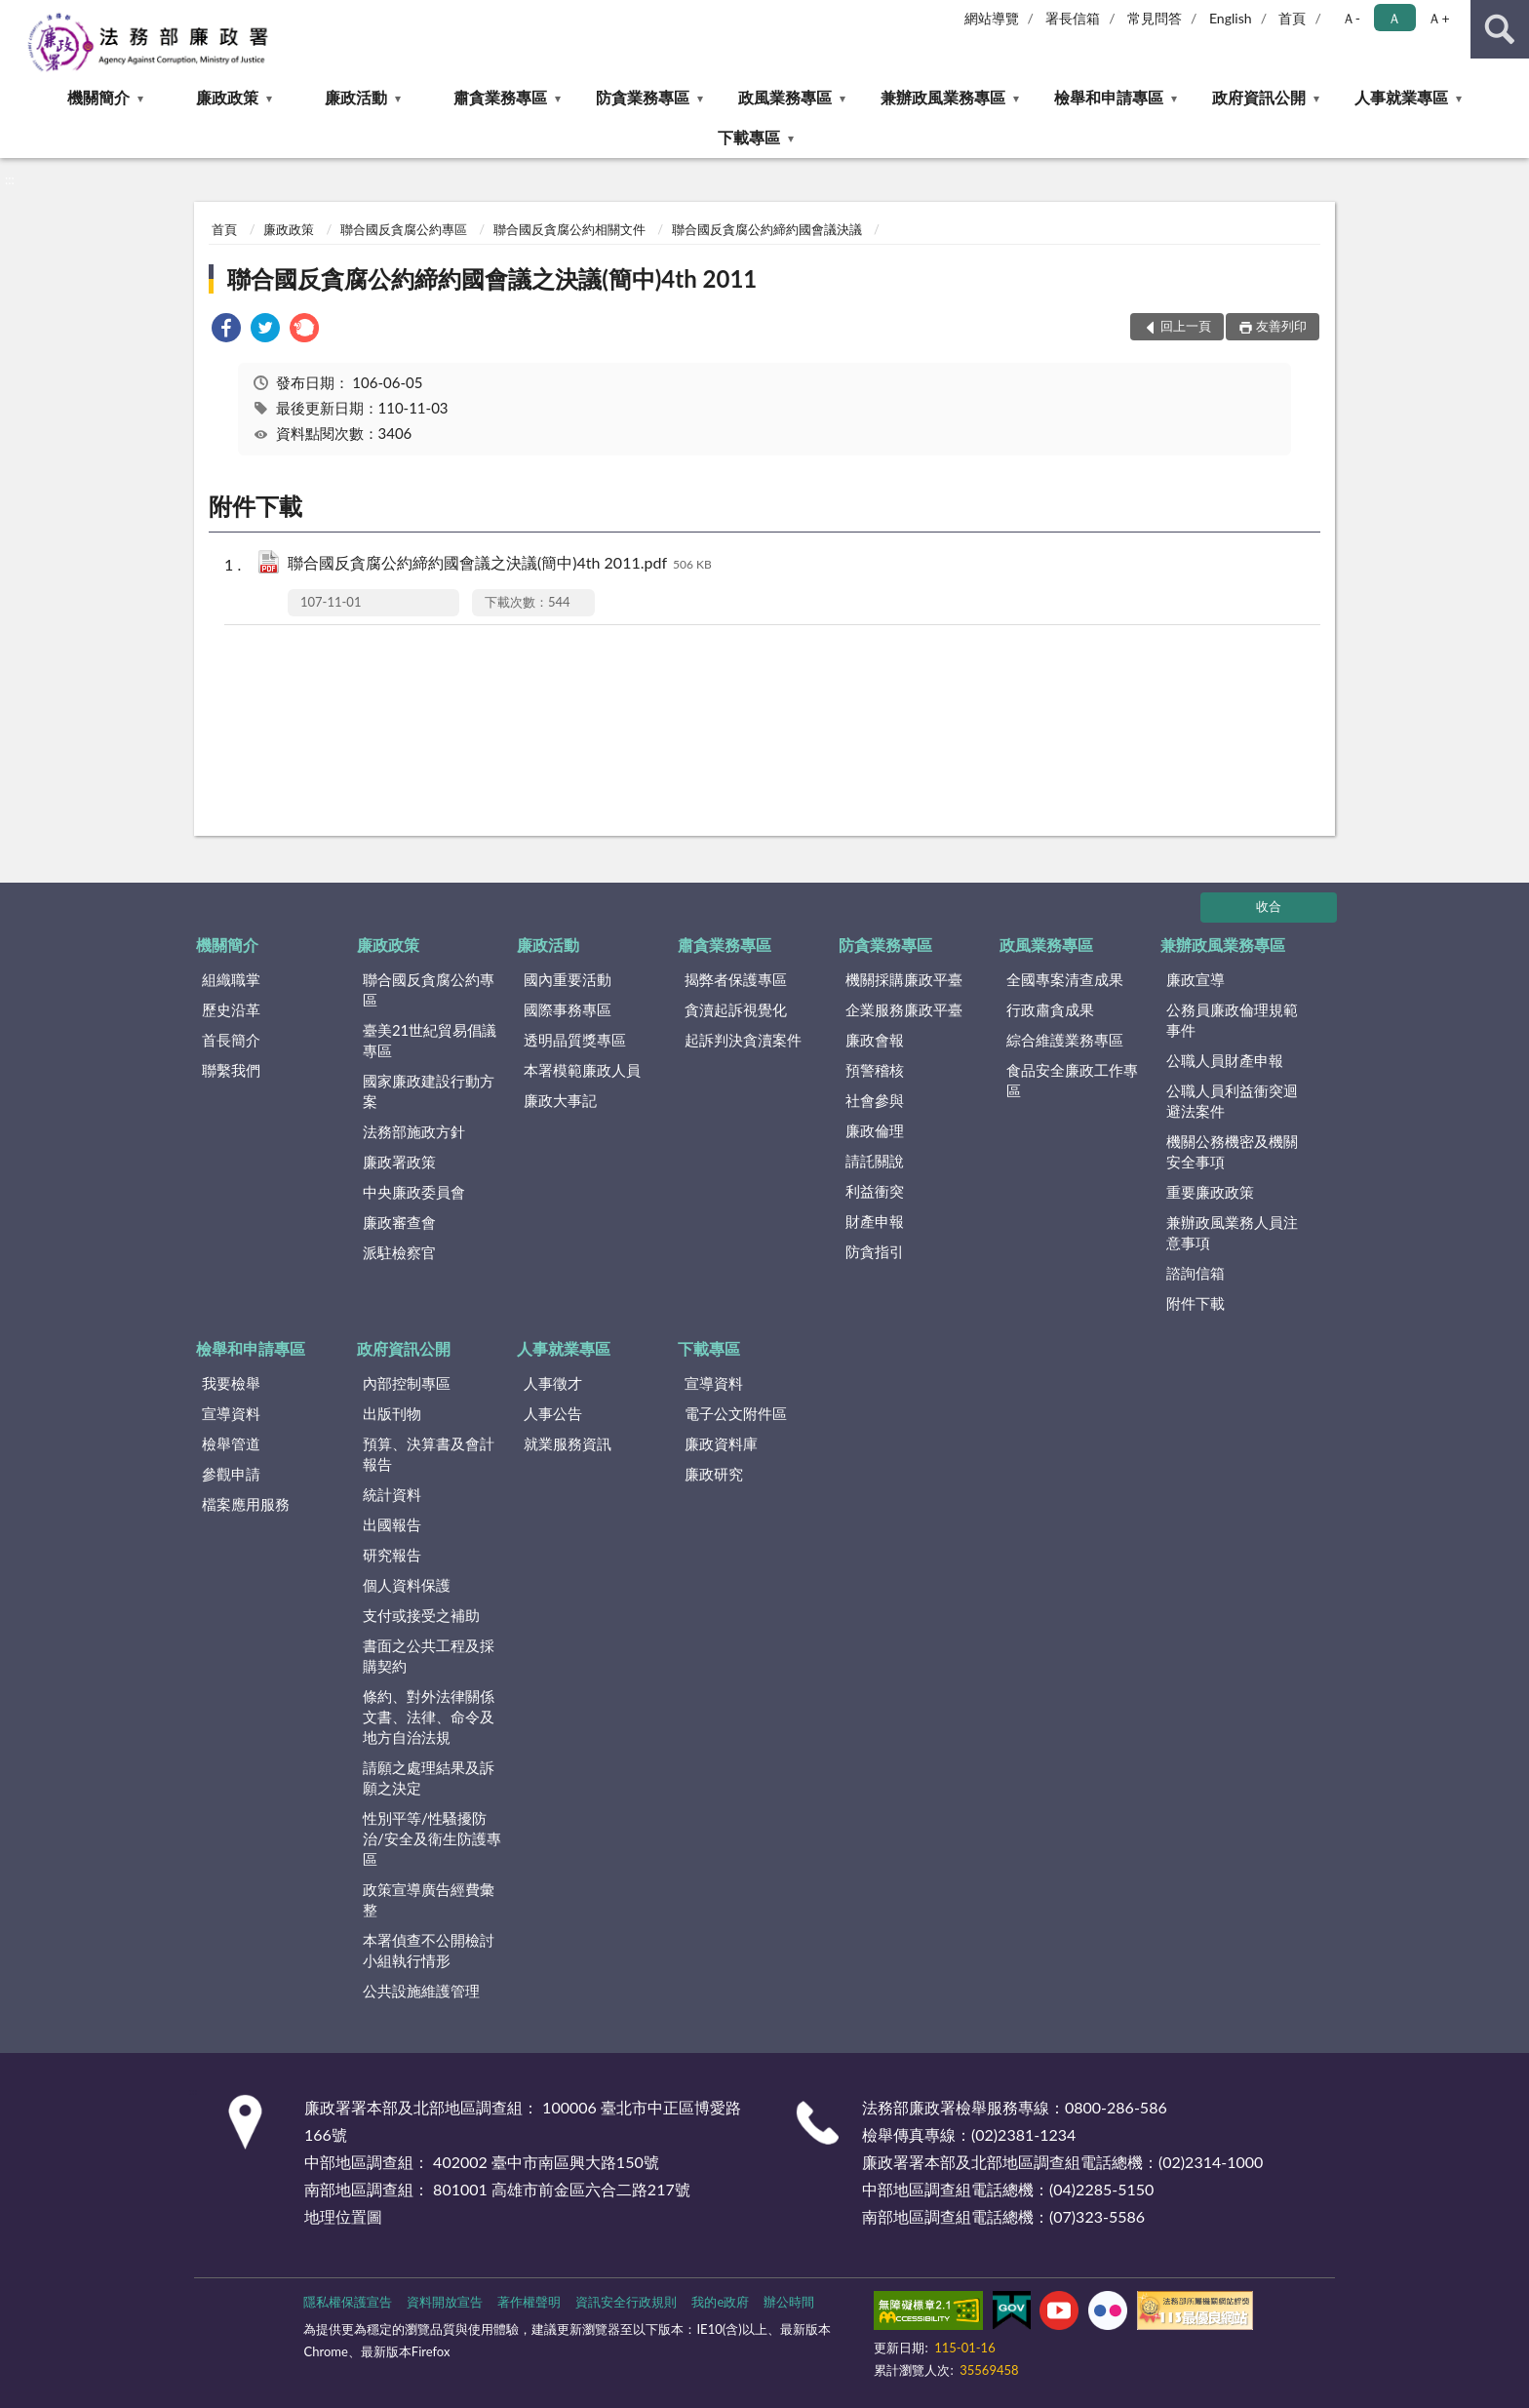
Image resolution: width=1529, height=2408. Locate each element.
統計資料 (392, 1494)
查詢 (1499, 29)
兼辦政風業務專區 (943, 97)
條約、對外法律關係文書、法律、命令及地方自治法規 (428, 1716)
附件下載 (1195, 1303)
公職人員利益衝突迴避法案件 (1232, 1101)
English (1230, 18)
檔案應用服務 (246, 1504)
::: (15, 14)
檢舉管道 (231, 1443)
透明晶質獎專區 (575, 1039)
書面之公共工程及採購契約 (428, 1656)
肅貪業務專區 (500, 97)
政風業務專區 (785, 97)
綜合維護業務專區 (1064, 1039)
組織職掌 (231, 979)
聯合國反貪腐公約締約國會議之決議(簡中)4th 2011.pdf (500, 564)
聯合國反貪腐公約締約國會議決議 (767, 229)
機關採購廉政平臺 (903, 979)
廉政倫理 (874, 1130)
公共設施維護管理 (421, 1990)
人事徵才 (553, 1383)
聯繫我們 (231, 1070)
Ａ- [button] (1351, 18)
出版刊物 (392, 1413)
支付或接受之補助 (421, 1615)
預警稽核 (874, 1070)
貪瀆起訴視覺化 (736, 1009)
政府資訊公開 (1259, 97)
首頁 (1292, 18)
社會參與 (874, 1100)
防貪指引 (874, 1251)
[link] (226, 330)
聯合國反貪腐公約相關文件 (569, 229)
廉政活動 (356, 97)
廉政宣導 (1195, 979)
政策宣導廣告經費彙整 (428, 1899)
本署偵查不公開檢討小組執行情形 (428, 1950)
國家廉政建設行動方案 (428, 1091)
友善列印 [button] (1281, 326)
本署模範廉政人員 (582, 1070)
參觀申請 (231, 1473)
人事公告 (553, 1413)
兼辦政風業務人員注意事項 (1232, 1232)
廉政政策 (227, 97)
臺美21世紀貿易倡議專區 (429, 1040)
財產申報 (874, 1221)
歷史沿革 (231, 1009)
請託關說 (874, 1160)
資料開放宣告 (445, 2301)
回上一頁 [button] (1185, 326)
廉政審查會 (399, 1222)
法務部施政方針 (414, 1131)
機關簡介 (98, 97)
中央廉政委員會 (414, 1192)
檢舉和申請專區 (1108, 97)
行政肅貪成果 (1050, 1009)
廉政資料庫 (721, 1443)
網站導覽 (991, 18)
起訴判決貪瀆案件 (743, 1039)
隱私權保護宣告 (347, 2301)
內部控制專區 (407, 1383)
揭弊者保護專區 (736, 979)
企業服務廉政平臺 (903, 1009)
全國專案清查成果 (1064, 979)
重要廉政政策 (1210, 1192)
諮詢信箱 (1195, 1273)
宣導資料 (231, 1413)
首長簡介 (231, 1039)
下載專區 (749, 137)
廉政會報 (874, 1039)
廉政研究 (714, 1473)
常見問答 (1154, 18)
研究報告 (392, 1554)
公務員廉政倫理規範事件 (1232, 1020)
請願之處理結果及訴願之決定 (428, 1777)
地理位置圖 (343, 2216)
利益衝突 (874, 1191)
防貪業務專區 (642, 97)
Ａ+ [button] (1438, 18)
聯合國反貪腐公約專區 (403, 229)
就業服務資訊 (567, 1443)
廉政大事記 (560, 1100)
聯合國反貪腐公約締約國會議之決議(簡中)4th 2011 (492, 278)
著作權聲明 (529, 2301)
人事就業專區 (1401, 97)
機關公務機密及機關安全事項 (1232, 1151)
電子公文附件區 (736, 1413)
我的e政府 (720, 2301)
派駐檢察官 (399, 1252)
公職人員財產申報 (1224, 1060)
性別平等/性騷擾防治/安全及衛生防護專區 (432, 1838)
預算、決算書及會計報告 (428, 1454)
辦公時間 (789, 2301)
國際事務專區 (567, 1009)
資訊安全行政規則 (626, 2301)
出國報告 (392, 1524)
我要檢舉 (231, 1383)
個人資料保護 (407, 1585)
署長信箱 (1072, 18)
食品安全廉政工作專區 (1072, 1080)
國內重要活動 (567, 979)
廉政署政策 (399, 1161)
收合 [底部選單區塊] (1268, 906)
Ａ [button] (1394, 18)
